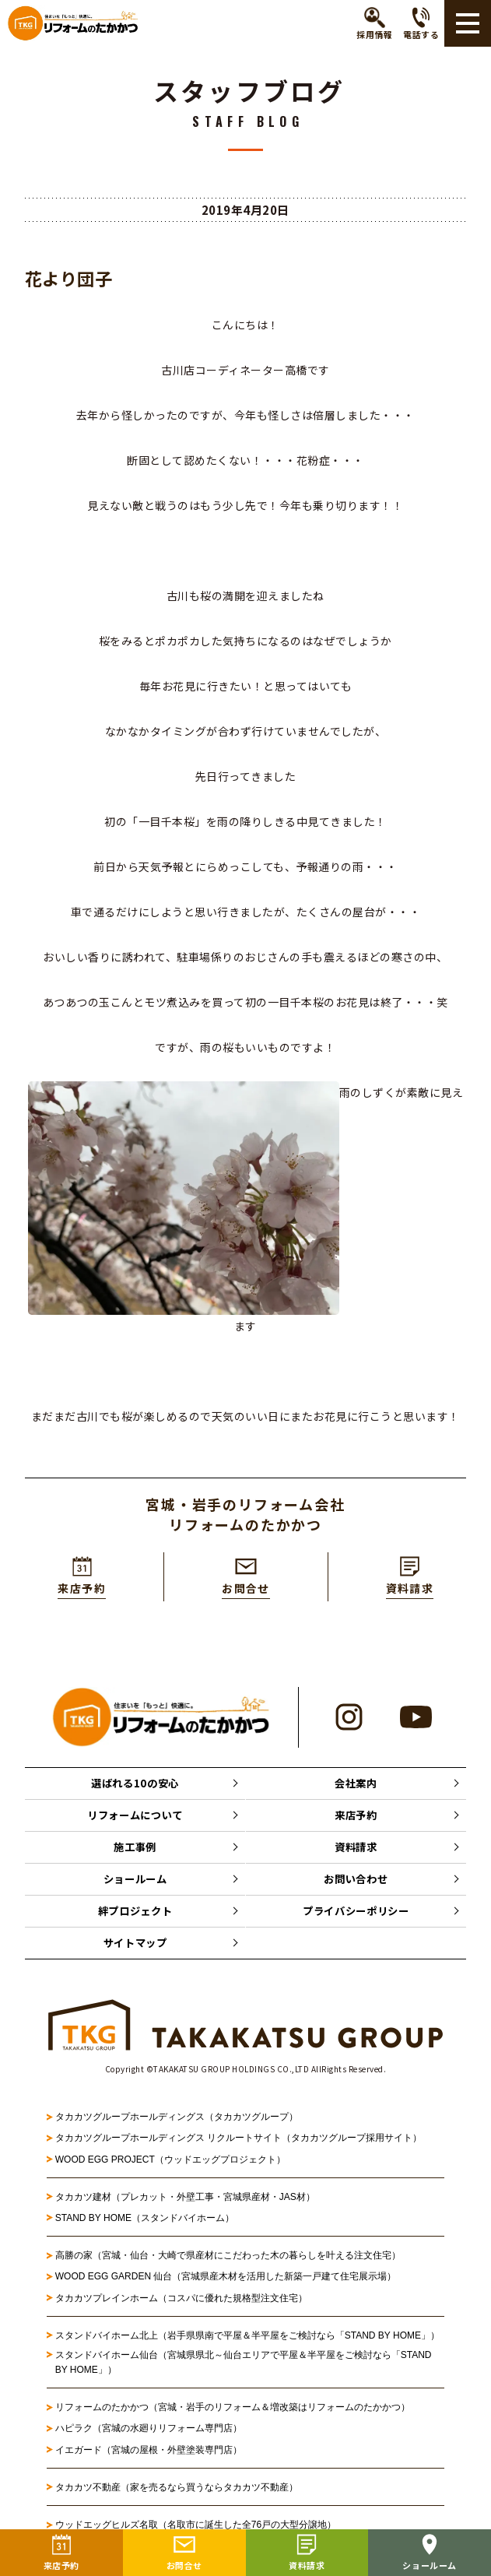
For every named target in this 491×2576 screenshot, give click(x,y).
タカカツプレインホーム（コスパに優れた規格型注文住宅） (181, 2306)
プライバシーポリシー (356, 1918)
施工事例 (135, 1851)
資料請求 (356, 1851)
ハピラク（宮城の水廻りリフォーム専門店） (148, 2437)
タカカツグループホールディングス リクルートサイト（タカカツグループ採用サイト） (238, 2147)
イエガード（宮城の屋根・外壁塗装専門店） (148, 2458)
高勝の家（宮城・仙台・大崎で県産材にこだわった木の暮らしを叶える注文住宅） (228, 2264)
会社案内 (356, 1784)
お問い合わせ (355, 1884)
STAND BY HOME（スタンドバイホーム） (144, 2227)
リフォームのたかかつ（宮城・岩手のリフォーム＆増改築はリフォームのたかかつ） (232, 2416)
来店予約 (356, 1818)
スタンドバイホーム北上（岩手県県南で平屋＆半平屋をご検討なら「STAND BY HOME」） (247, 2344)
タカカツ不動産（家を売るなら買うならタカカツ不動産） (176, 2496)
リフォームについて (134, 1818)
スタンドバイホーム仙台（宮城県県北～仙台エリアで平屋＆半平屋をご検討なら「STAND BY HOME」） (243, 2371)
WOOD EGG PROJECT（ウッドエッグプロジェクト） (170, 2168)
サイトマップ (134, 1951)
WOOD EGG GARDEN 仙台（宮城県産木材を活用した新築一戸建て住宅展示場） (226, 2285)
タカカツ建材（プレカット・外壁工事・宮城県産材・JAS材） (185, 2206)
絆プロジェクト (135, 1918)
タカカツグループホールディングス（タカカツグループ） (176, 2126)
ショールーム (134, 1884)
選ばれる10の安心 (134, 1784)
